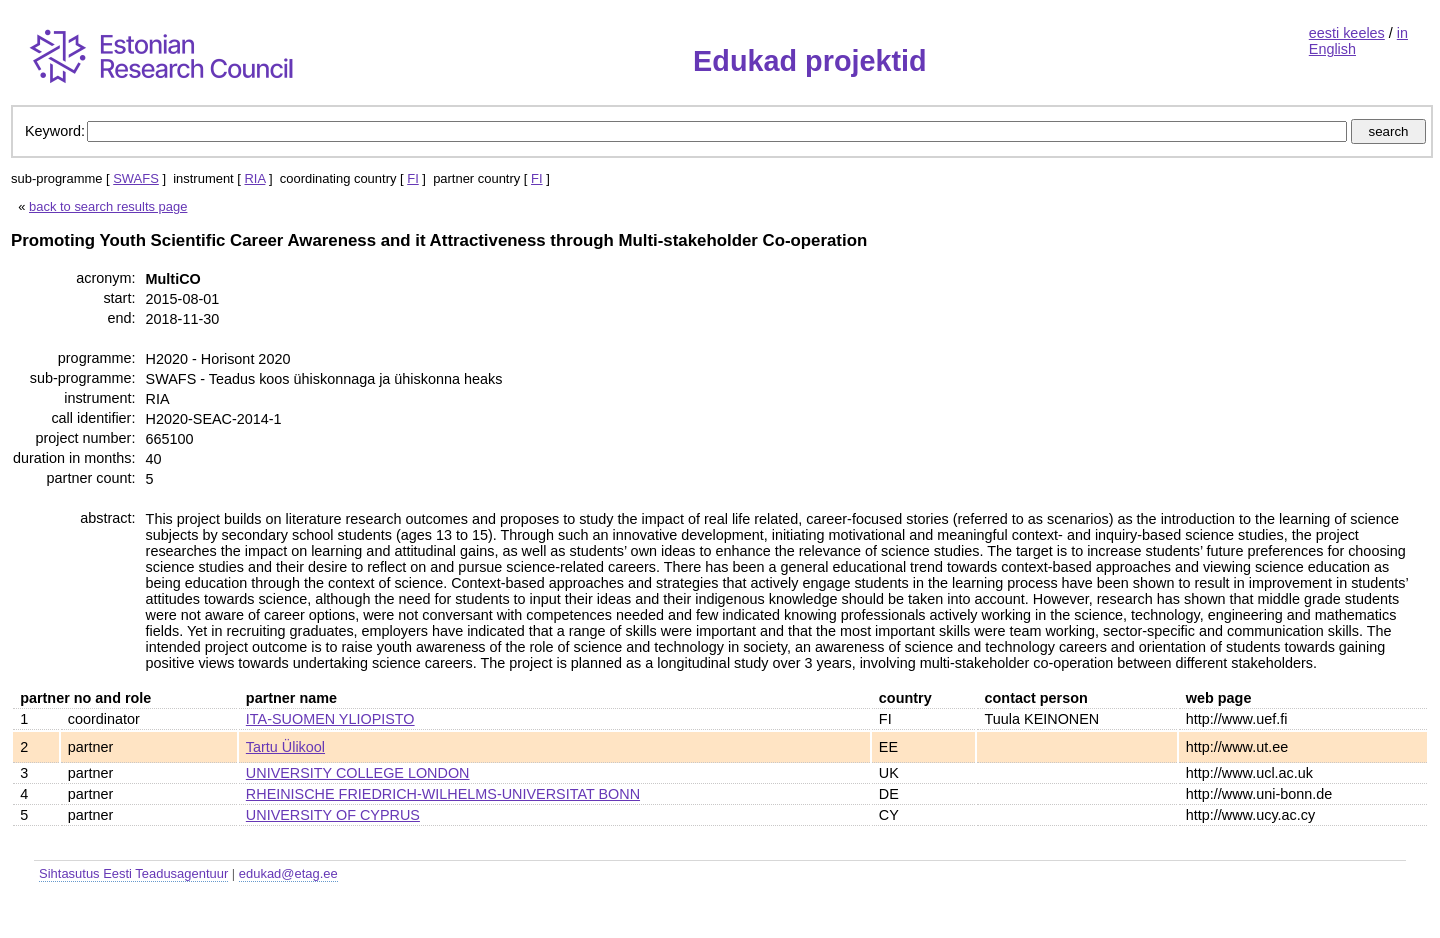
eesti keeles (1347, 33)
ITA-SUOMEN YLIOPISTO (330, 719)
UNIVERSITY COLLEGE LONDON (358, 773)
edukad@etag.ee (288, 873)
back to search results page (108, 206)
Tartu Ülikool (285, 747)
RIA (254, 178)
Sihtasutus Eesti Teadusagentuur (133, 873)
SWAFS (136, 178)
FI (413, 178)
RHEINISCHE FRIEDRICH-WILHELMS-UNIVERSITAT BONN (443, 794)
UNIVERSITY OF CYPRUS (333, 815)
